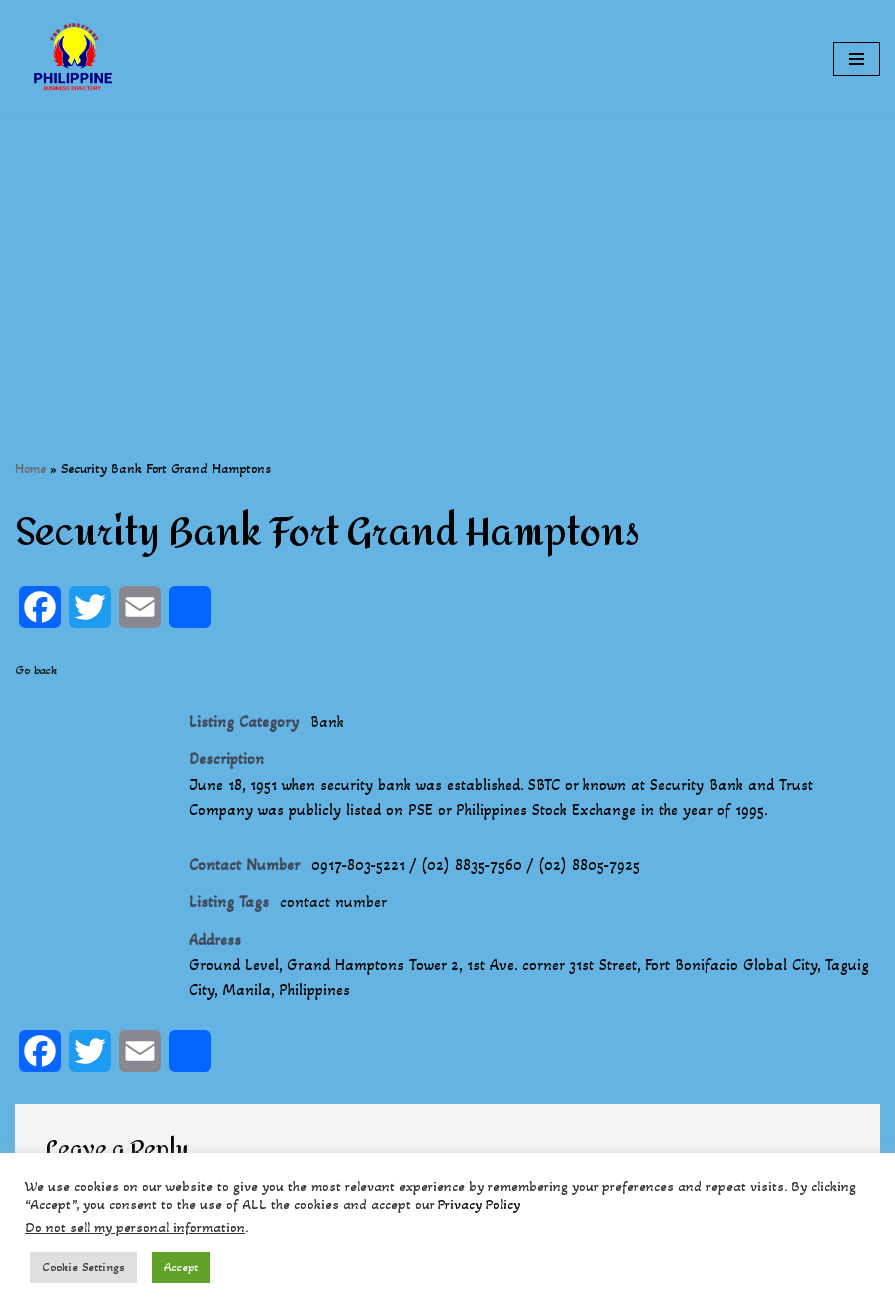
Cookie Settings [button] (83, 1267)
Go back (36, 670)
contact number (334, 903)
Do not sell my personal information (135, 1227)
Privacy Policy (479, 1204)
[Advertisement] (447, 258)
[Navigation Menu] (856, 59)
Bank (327, 721)
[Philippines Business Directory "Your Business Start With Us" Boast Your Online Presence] (75, 59)
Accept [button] (181, 1267)
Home (30, 468)
